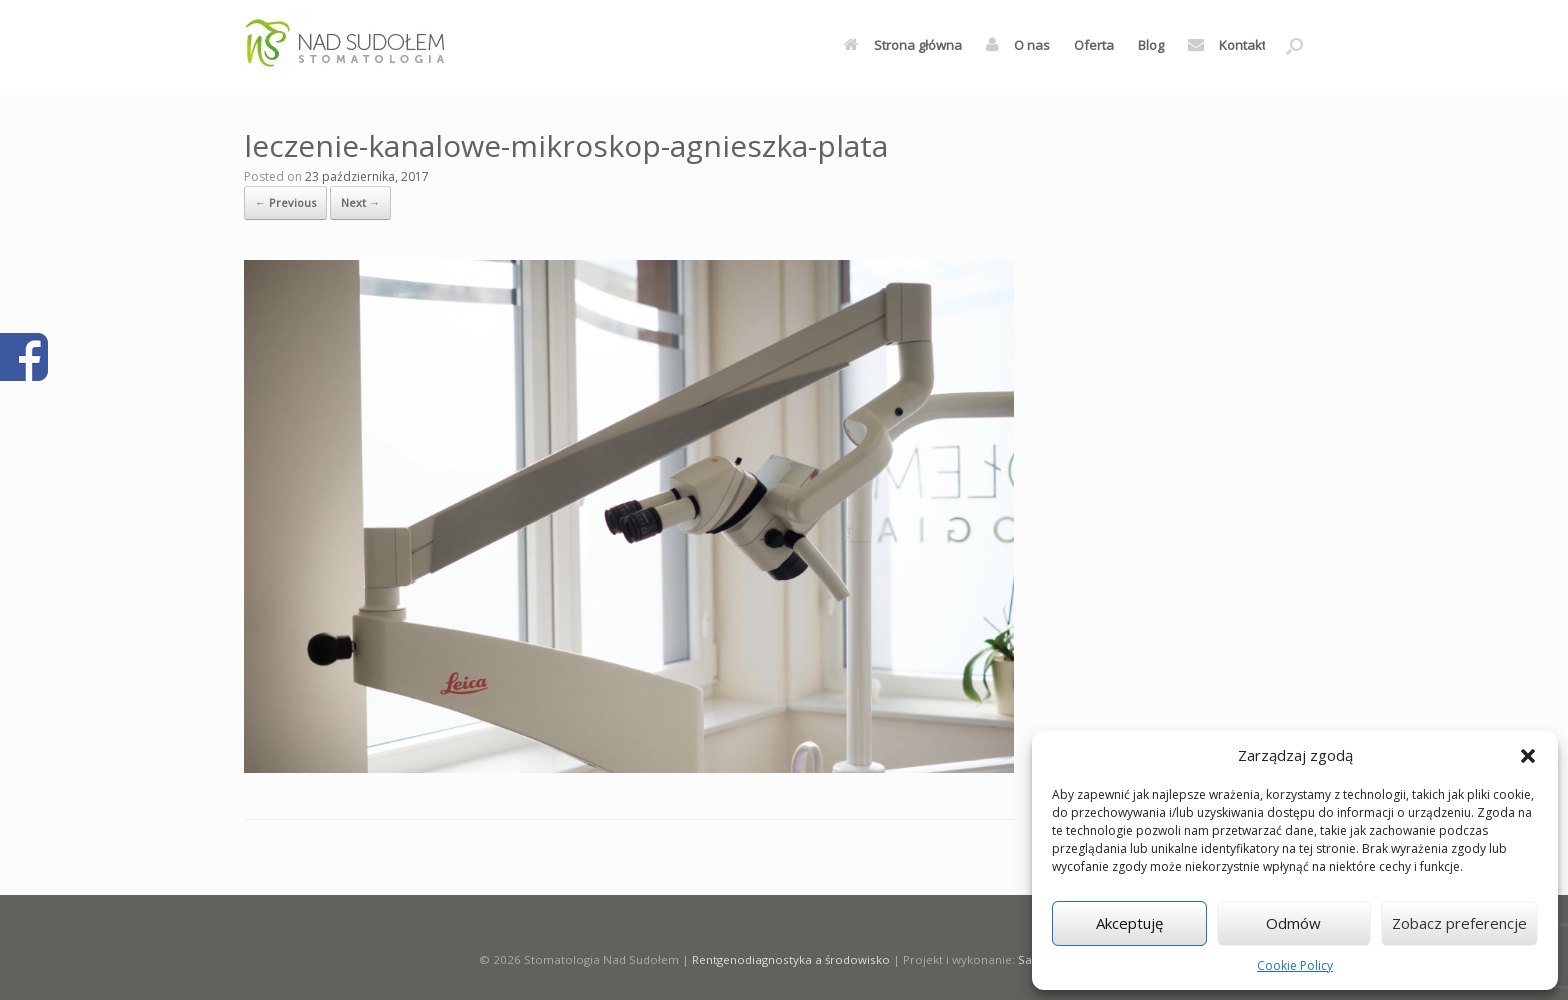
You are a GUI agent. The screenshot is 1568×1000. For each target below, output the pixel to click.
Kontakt (1227, 45)
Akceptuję (1129, 923)
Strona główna (903, 45)
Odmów (1293, 923)
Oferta (1094, 45)
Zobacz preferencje (1459, 923)
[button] (1528, 756)
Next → (360, 202)
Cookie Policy (1295, 965)
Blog (1151, 45)
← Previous (285, 202)
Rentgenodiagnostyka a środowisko (791, 959)
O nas (1018, 45)
